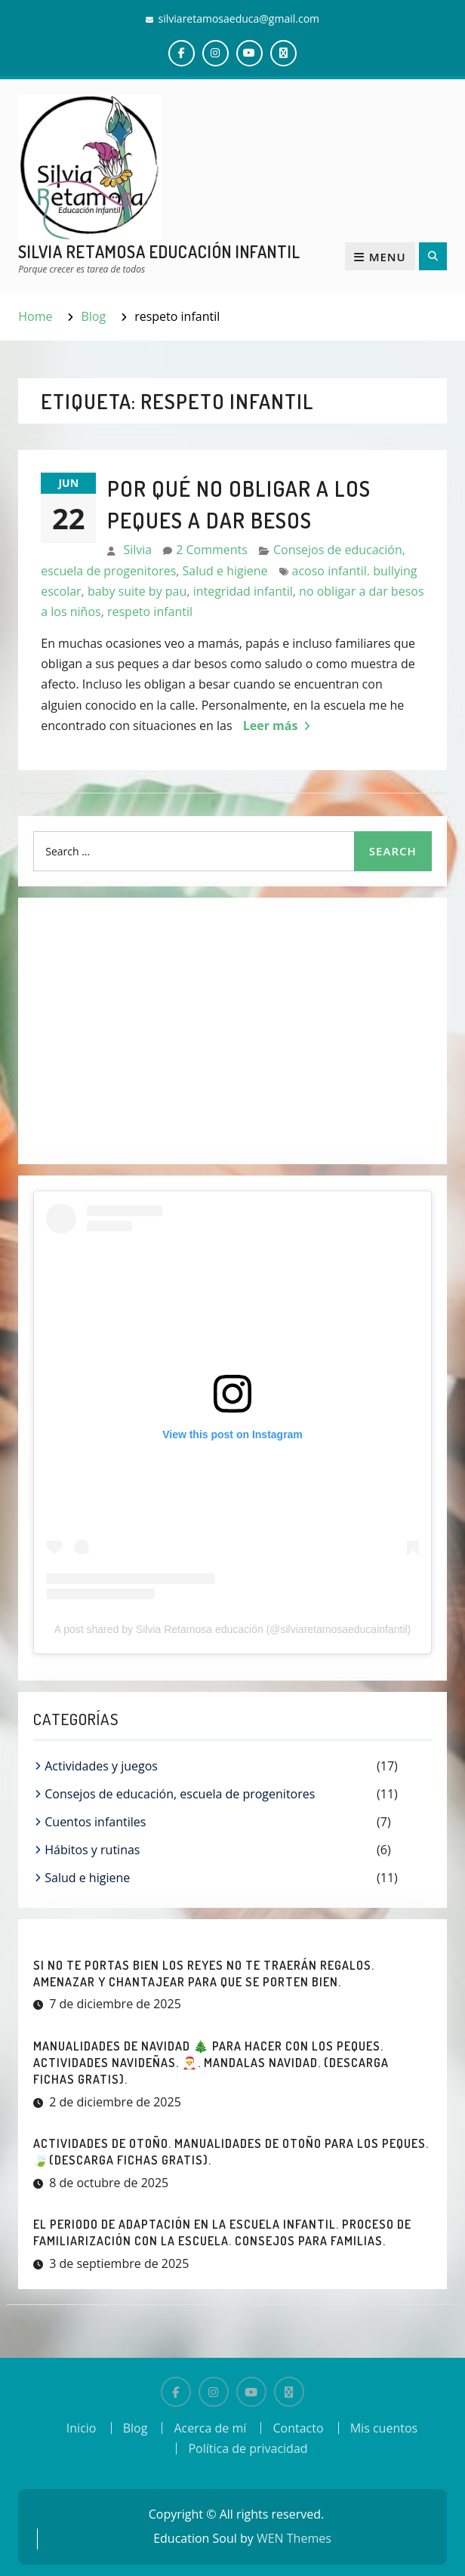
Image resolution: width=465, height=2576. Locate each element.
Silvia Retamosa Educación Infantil (159, 251)
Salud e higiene (225, 570)
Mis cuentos (383, 2428)
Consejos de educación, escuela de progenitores (180, 1794)
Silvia (137, 549)
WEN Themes (294, 2538)
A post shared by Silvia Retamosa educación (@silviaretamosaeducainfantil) (232, 1629)
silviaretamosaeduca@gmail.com (239, 18)
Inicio (81, 2428)
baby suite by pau (137, 591)
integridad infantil (243, 591)
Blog (135, 2428)
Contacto (298, 2428)
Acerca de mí (210, 2428)
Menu (380, 256)
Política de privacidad (247, 2448)
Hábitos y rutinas (92, 1849)
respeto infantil (149, 611)
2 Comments (212, 549)
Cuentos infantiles (95, 1821)
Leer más (270, 725)
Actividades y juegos (101, 1766)
